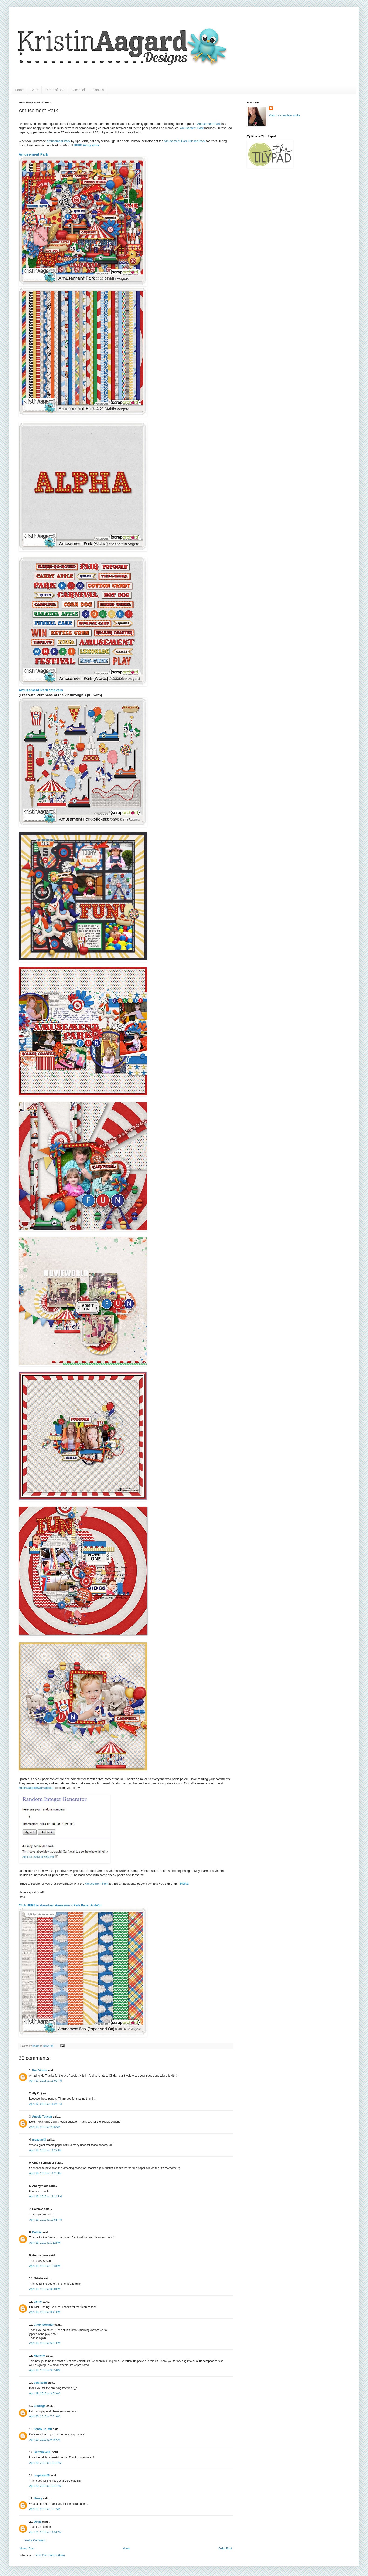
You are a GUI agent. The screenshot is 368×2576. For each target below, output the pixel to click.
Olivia (37, 2521)
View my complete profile (284, 115)
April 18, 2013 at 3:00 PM (44, 2289)
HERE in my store (87, 145)
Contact (98, 90)
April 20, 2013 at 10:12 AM (45, 2462)
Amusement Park (209, 124)
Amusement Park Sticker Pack (184, 141)
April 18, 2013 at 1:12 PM (44, 2242)
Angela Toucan (42, 2116)
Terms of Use (54, 90)
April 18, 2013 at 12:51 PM (45, 2219)
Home (19, 90)
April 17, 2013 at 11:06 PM (45, 2080)
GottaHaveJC (42, 2452)
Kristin (36, 2045)
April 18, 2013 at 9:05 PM (44, 2370)
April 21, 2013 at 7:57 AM (44, 2509)
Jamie (38, 2301)
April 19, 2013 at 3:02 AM (44, 2393)
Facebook (79, 90)
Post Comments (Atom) (50, 2555)
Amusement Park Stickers (41, 690)
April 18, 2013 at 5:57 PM (44, 2343)
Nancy (38, 2498)
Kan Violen (39, 2070)
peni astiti (40, 2382)
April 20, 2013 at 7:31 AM (44, 2416)
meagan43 (39, 2139)
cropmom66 (42, 2475)
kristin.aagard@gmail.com (36, 1787)
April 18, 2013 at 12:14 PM (45, 2196)
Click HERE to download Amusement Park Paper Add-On (60, 1905)
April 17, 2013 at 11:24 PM (45, 2104)
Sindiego (40, 2406)
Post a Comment (34, 2540)
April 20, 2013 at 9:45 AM (44, 2439)
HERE (184, 1883)
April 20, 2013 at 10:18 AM (45, 2486)
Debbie (36, 2232)
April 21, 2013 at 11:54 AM (45, 2532)
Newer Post (27, 2548)
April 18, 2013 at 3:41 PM (44, 2312)
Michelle (39, 2355)
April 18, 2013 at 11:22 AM (45, 2150)
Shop (34, 90)
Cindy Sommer (44, 2324)
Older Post (225, 2548)
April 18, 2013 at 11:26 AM (45, 2173)
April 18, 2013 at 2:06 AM (44, 2127)
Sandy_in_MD (43, 2429)
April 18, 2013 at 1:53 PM (44, 2266)
